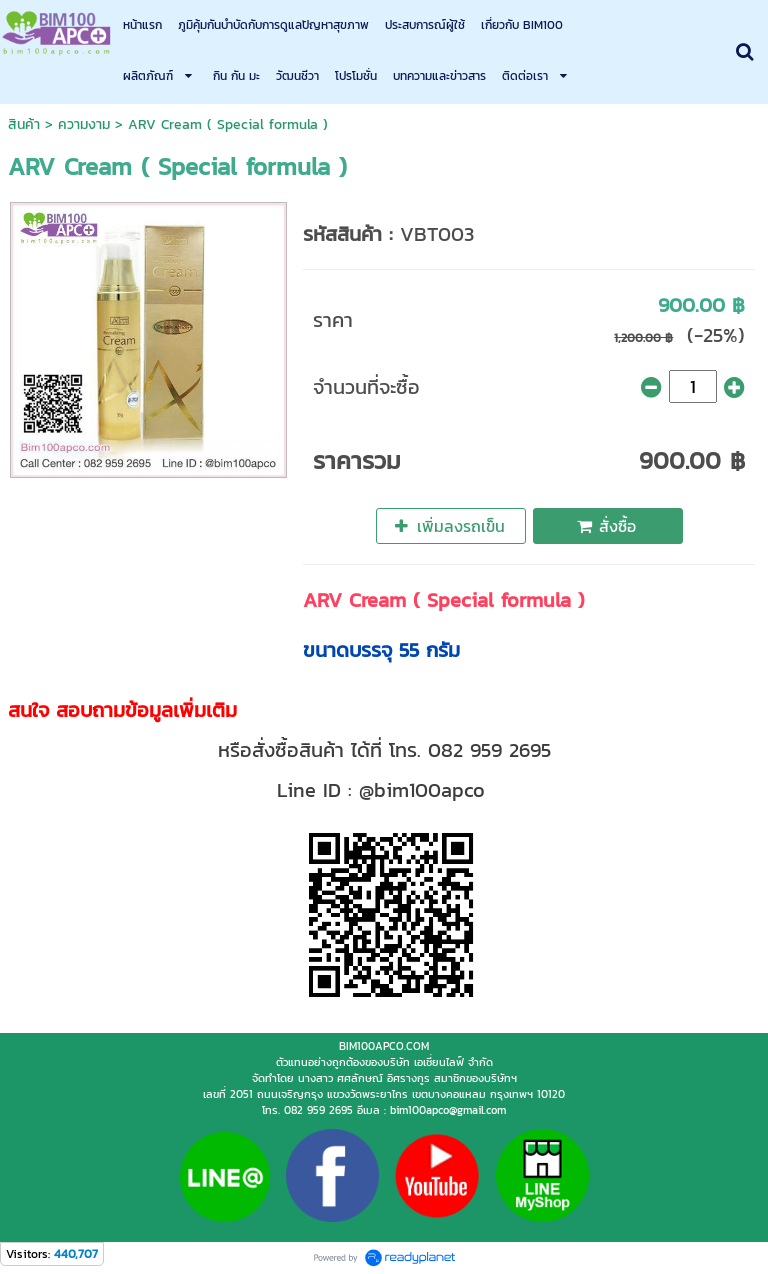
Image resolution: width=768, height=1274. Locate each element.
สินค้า (24, 124)
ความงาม (84, 124)
